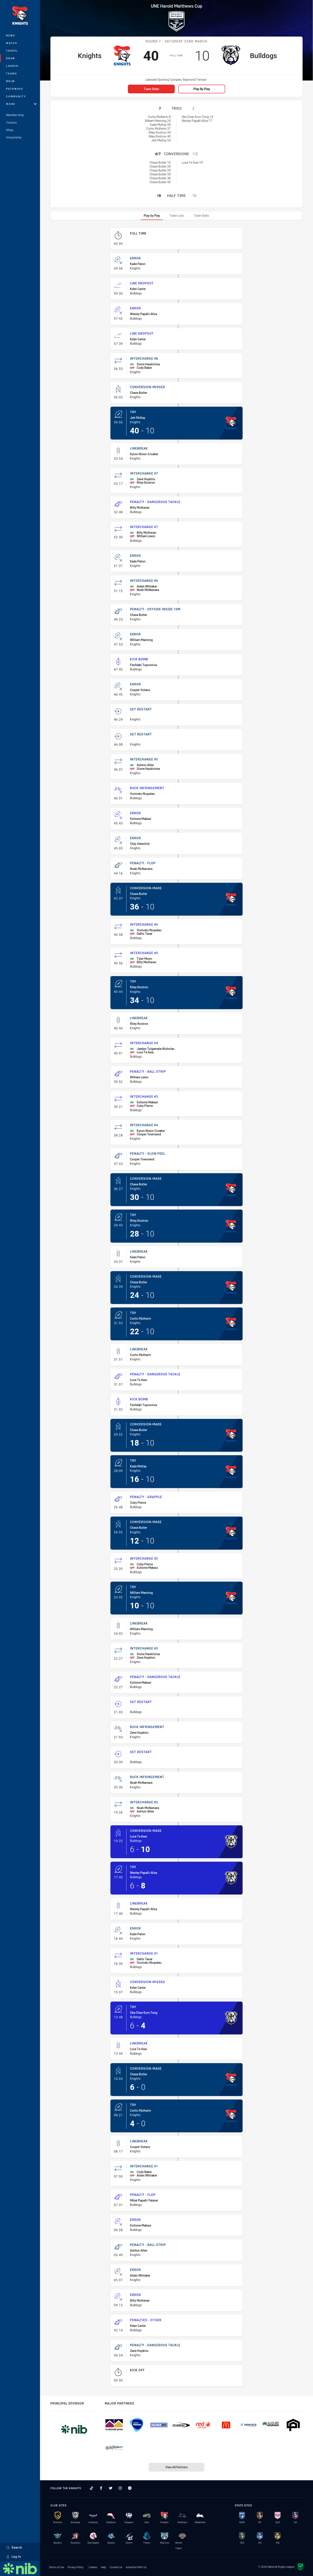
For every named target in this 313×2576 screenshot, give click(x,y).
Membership (15, 115)
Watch (11, 43)
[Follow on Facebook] (101, 2488)
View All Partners (176, 2467)
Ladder (12, 65)
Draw (10, 58)
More (21, 104)
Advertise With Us (136, 2567)
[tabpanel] (176, 1308)
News (10, 35)
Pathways (14, 88)
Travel (12, 50)
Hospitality (14, 137)
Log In (13, 2556)
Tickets (11, 122)
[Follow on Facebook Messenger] (130, 2488)
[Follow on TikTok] (91, 2488)
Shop (9, 130)
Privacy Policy (75, 2567)
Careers (93, 2567)
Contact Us (116, 2567)
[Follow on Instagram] (120, 2488)
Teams (11, 73)
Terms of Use (56, 2567)
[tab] (152, 215)
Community (16, 96)
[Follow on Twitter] (110, 2488)
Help (103, 2567)
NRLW (10, 81)
